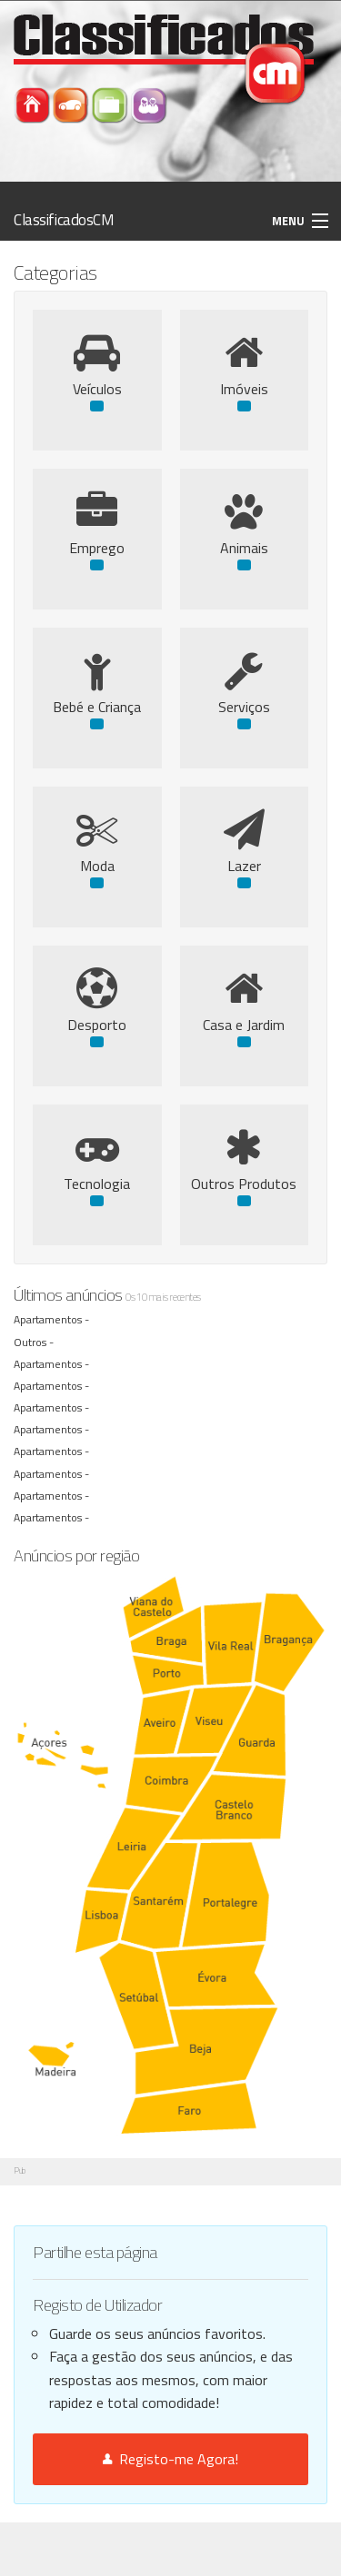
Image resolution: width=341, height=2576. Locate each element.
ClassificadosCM (64, 220)
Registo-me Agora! (170, 2459)
